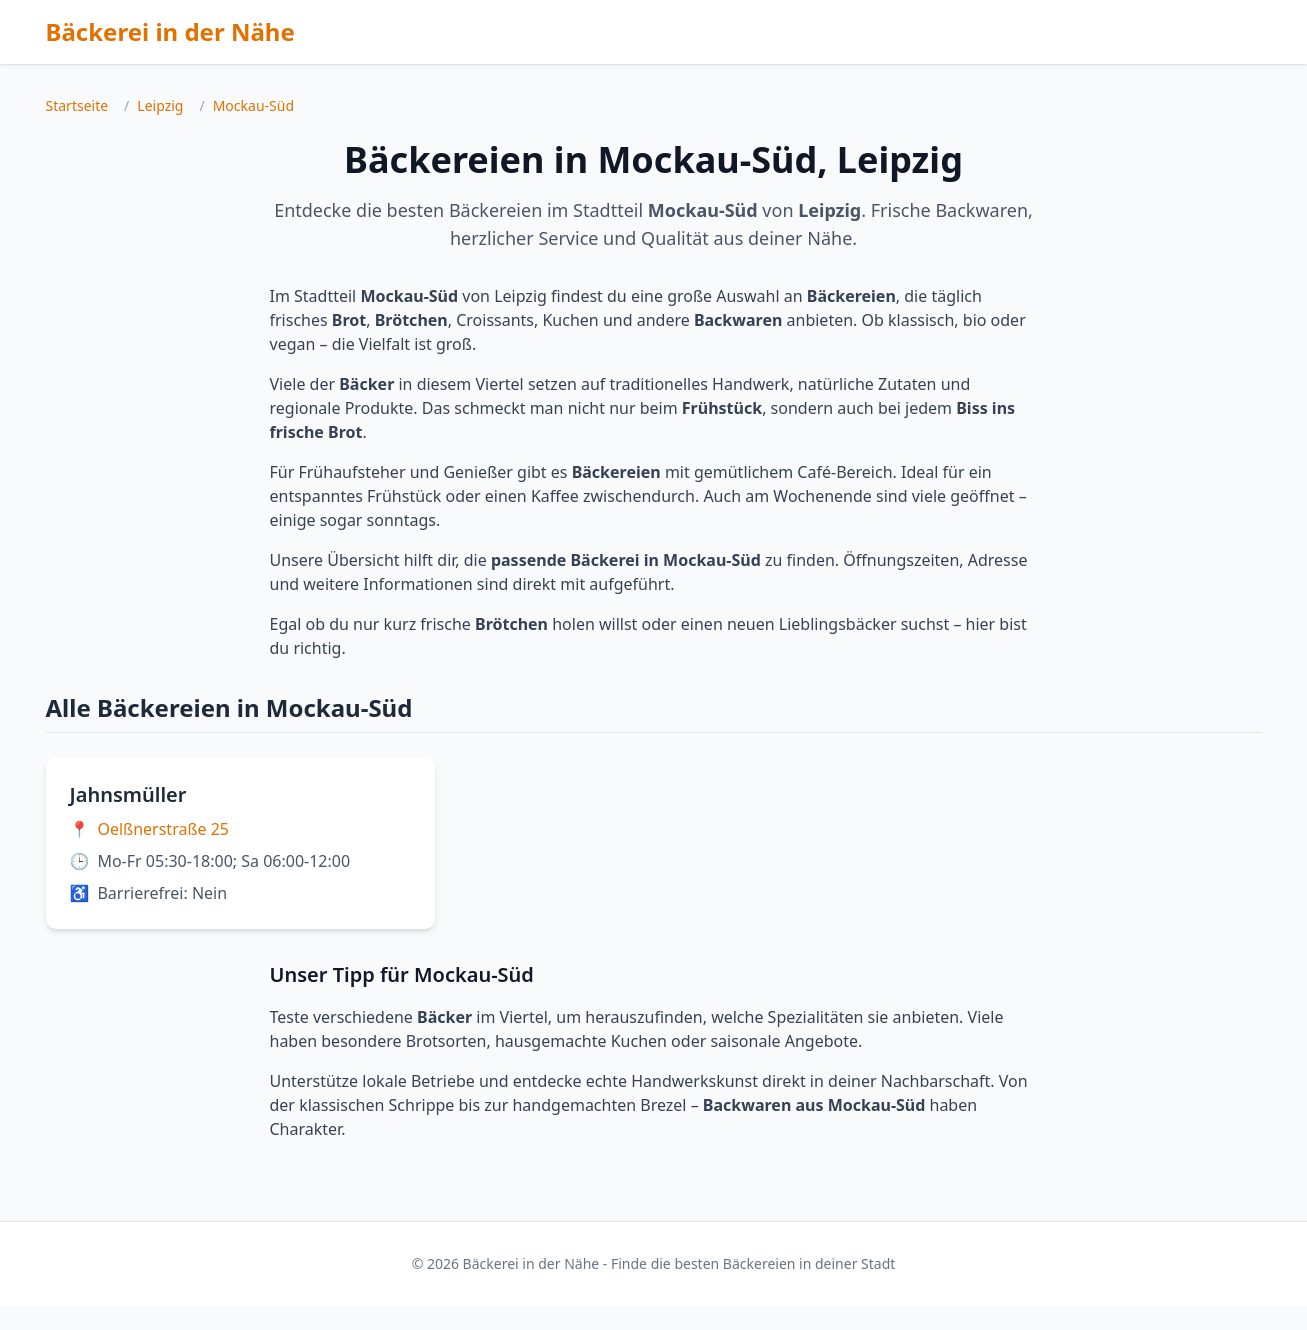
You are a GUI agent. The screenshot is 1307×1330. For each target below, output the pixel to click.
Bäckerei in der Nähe (170, 31)
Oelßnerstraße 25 (163, 829)
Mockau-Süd (253, 105)
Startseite (77, 105)
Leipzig (160, 105)
